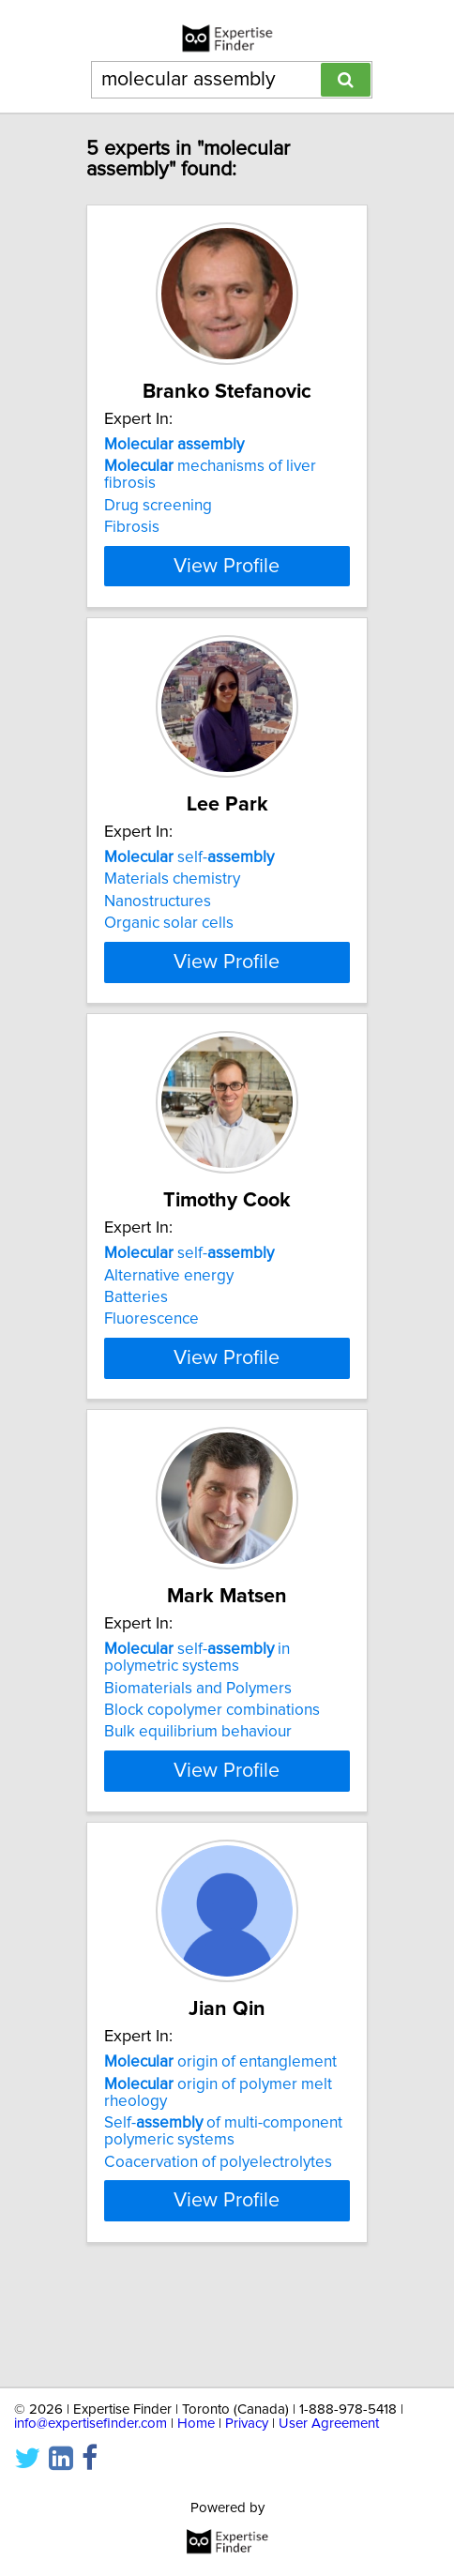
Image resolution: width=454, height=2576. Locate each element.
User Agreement (329, 2424)
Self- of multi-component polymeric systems (223, 2233)
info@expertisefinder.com (90, 2424)
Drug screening (158, 505)
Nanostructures (157, 918)
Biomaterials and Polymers (198, 1772)
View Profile (227, 582)
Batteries (136, 1348)
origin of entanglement (220, 2163)
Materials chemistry (172, 895)
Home (196, 2424)
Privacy (246, 2424)
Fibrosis (131, 527)
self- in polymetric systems (197, 1742)
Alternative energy (169, 1325)
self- (189, 874)
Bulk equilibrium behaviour (198, 1816)
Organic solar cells (169, 940)
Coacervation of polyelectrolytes (218, 2262)
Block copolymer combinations (212, 1794)
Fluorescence (151, 1369)
